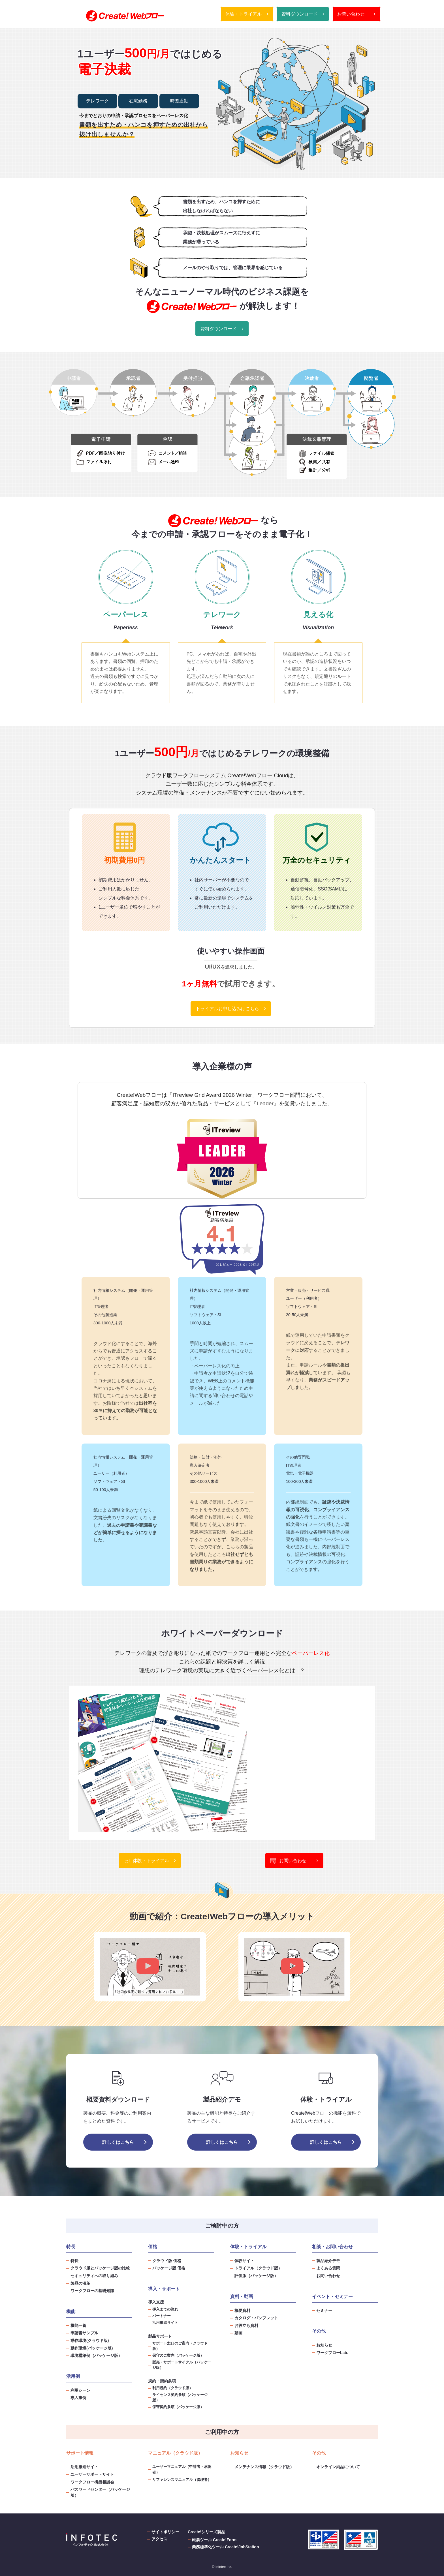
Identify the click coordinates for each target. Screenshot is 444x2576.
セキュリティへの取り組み (94, 2275)
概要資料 (242, 2310)
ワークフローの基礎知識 (92, 2290)
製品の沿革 (80, 2283)
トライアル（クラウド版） (258, 2268)
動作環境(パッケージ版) (92, 2348)
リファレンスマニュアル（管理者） (181, 2480)
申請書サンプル (84, 2333)
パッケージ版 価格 (168, 2268)
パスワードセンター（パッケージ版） (100, 2492)
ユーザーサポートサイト (92, 2474)
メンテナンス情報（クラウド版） (264, 2466)
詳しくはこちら (118, 2142)
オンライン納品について (338, 2466)
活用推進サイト (165, 2323)
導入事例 (78, 2397)
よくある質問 (328, 2268)
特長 (74, 2260)
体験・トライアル (246, 14)
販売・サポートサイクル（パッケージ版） (181, 2365)
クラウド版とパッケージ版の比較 (100, 2268)
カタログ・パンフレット (256, 2318)
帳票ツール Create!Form (214, 2540)
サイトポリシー (165, 2532)
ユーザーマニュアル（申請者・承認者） (181, 2469)
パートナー (161, 2316)
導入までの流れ (165, 2309)
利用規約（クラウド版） (172, 2388)
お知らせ (324, 2345)
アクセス (159, 2539)
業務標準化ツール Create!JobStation (225, 2547)
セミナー (324, 2310)
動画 (238, 2333)
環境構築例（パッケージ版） (96, 2355)
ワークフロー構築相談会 (92, 2482)
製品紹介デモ (328, 2260)
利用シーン (80, 2390)
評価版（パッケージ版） (256, 2275)
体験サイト (244, 2260)
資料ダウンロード (302, 14)
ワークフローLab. (332, 2352)
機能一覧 (78, 2325)
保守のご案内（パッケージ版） (178, 2355)
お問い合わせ (356, 14)
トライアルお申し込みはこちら (231, 1008)
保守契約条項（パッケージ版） (178, 2407)
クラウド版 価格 (166, 2260)
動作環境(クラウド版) (90, 2340)
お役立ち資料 (246, 2325)
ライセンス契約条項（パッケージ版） (180, 2397)
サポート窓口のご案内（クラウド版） (180, 2346)
